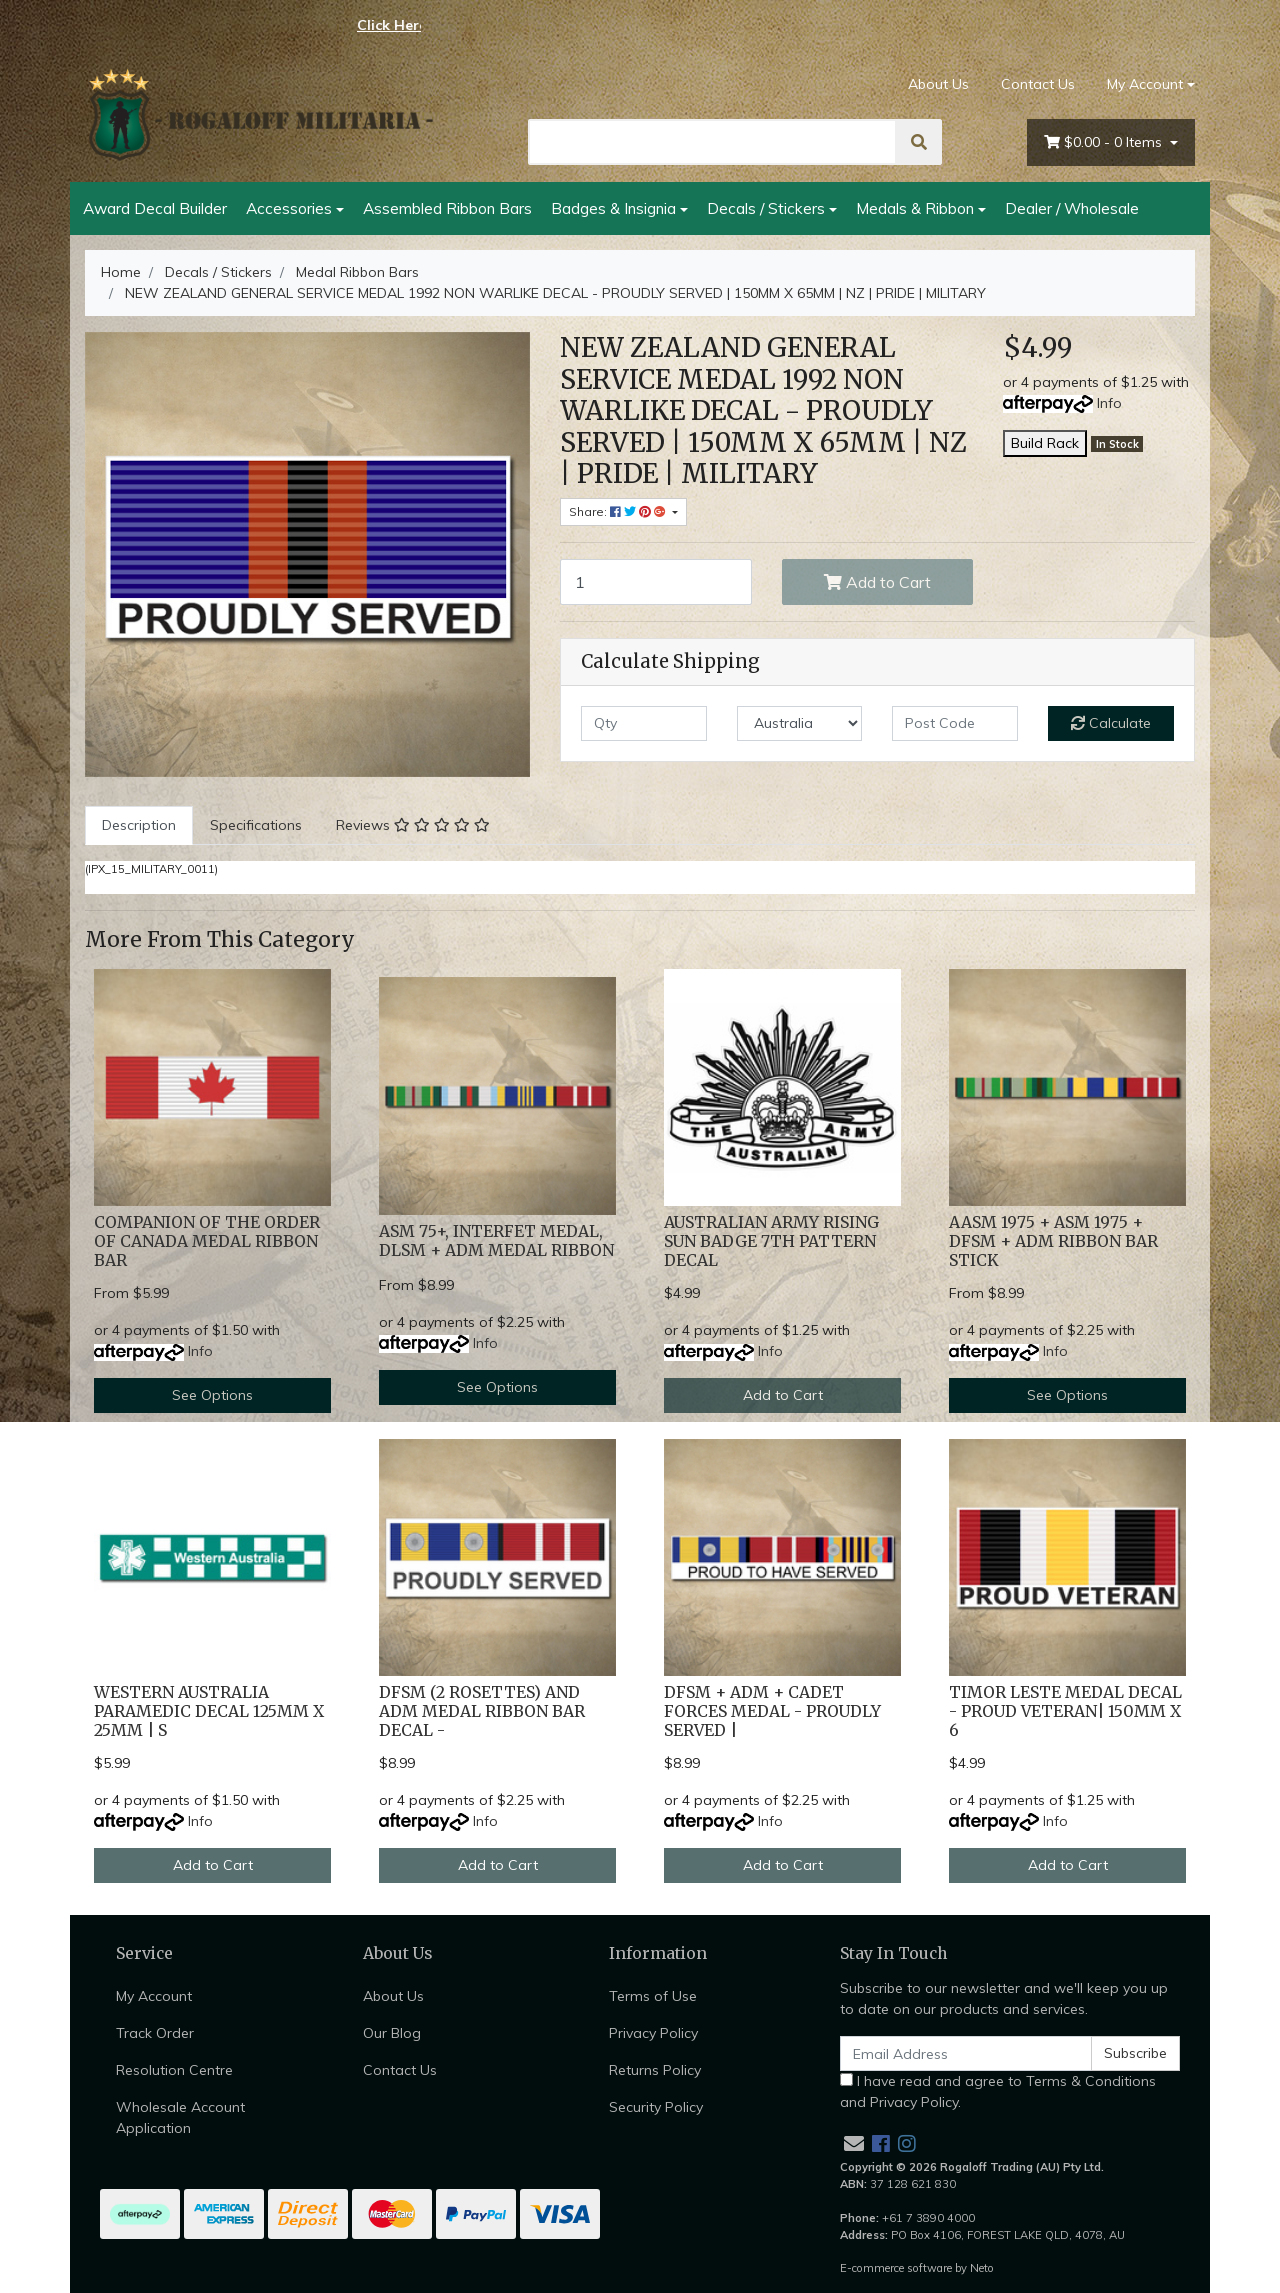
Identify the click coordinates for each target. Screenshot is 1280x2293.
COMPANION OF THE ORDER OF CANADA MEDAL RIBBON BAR (207, 1241)
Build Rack (1045, 443)
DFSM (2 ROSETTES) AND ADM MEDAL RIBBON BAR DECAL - (482, 1711)
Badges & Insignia (613, 208)
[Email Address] (966, 2053)
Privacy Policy (653, 2033)
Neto (982, 2268)
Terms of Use (653, 1996)
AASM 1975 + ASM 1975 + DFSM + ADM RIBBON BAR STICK (1053, 1241)
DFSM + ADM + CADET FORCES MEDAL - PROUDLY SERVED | (772, 1711)
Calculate (1111, 723)
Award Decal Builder (155, 208)
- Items (1105, 142)
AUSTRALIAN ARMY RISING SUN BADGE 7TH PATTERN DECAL (771, 1241)
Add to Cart (877, 582)
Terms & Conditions (1091, 2081)
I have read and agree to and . (998, 2091)
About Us (938, 84)
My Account (154, 1996)
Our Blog (392, 2033)
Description (139, 825)
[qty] (644, 723)
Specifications (256, 825)
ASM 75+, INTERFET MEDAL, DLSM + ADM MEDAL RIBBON (496, 1241)
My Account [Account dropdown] (1145, 84)
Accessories (289, 208)
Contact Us (1038, 84)
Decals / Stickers (766, 208)
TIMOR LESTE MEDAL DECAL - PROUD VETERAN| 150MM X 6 (1065, 1711)
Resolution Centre (174, 2070)
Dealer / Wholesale (1072, 208)
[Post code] (955, 723)
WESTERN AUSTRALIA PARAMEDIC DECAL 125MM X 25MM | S (209, 1711)
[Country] (800, 723)
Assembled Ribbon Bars (447, 208)
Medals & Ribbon (915, 208)
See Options (212, 1395)
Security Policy (656, 2107)
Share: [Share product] (619, 511)
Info (1109, 403)
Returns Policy (655, 2070)
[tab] (139, 825)
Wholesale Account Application (180, 2117)
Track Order (155, 2033)
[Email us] (854, 2143)
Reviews (413, 825)
